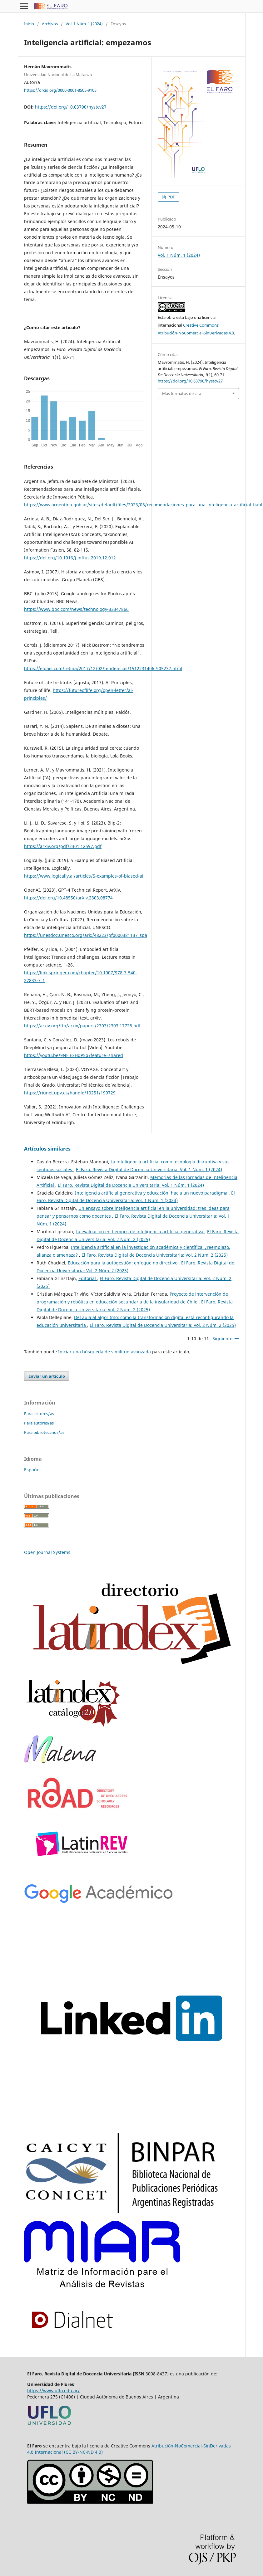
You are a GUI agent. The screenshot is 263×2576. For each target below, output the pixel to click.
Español (32, 1470)
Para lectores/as (39, 1413)
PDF (170, 197)
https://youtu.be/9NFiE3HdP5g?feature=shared (73, 1055)
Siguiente (222, 1339)
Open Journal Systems (47, 1552)
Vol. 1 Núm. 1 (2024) (84, 24)
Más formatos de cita (181, 393)
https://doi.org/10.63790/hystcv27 (71, 107)
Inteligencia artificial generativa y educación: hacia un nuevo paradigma (152, 1193)
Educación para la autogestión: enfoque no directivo (123, 1263)
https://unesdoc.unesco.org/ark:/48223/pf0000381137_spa (85, 935)
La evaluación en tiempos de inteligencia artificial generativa (140, 1231)
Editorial (87, 1278)
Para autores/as (39, 1423)
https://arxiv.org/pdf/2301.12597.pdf (63, 846)
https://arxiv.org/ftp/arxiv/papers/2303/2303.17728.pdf (82, 1026)
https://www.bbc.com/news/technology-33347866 (76, 609)
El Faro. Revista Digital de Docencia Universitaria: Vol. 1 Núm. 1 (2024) (149, 1169)
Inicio (29, 24)
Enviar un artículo (46, 1376)
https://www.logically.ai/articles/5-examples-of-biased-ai (83, 876)
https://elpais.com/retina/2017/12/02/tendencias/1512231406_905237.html (103, 668)
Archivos (50, 24)
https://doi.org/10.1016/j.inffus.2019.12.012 (70, 558)
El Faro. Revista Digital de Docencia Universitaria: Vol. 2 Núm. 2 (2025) (155, 1255)
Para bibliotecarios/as (44, 1432)
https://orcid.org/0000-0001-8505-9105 (60, 90)
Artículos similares (47, 1148)
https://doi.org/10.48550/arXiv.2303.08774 (68, 898)
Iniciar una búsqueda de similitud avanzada (104, 1352)
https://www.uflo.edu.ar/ (53, 2390)
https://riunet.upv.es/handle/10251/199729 (70, 1093)
